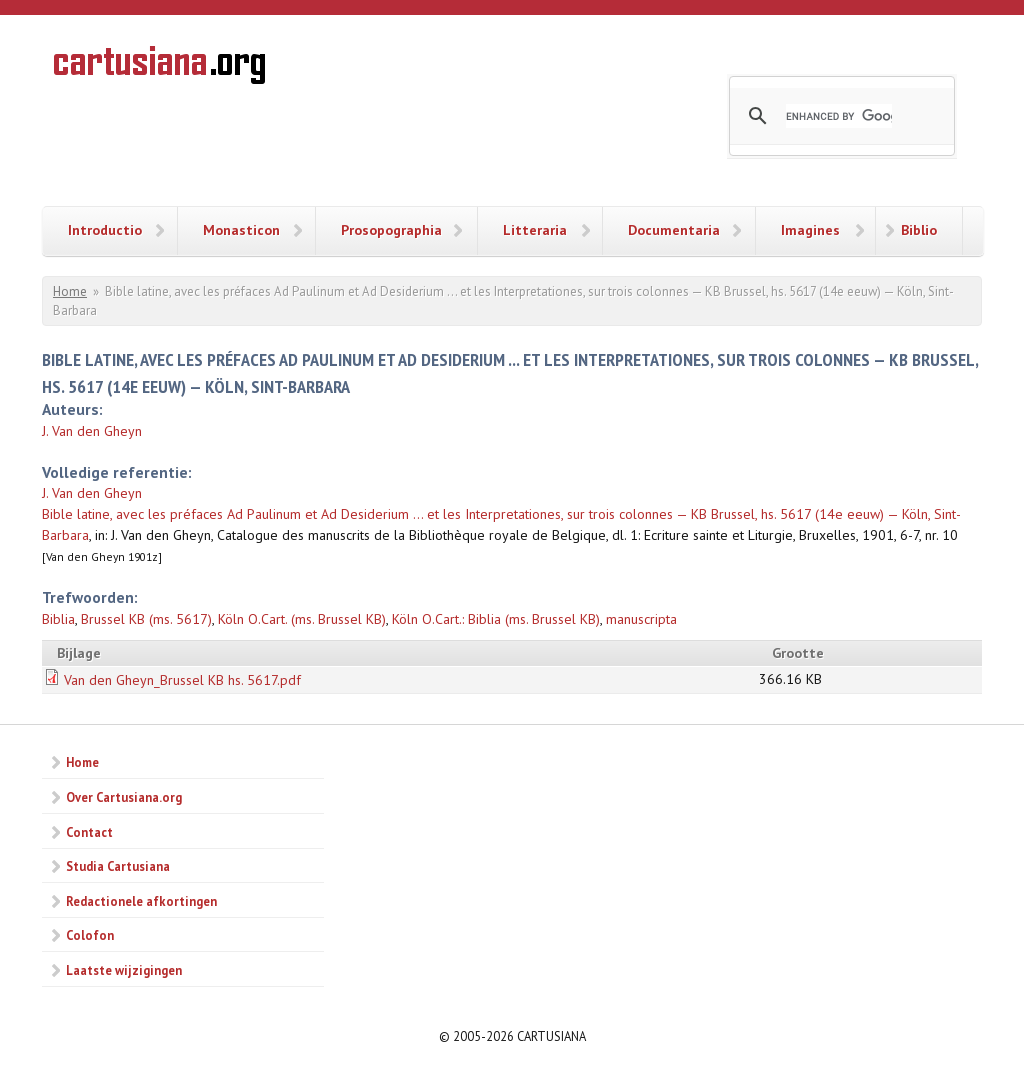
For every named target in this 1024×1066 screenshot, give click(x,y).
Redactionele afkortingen (141, 901)
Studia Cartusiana (118, 866)
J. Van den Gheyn (92, 431)
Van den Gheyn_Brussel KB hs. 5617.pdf (182, 680)
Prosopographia (391, 230)
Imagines (810, 230)
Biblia (58, 619)
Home (70, 291)
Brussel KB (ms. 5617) (146, 619)
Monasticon (241, 230)
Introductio (105, 230)
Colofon (90, 935)
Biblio (919, 230)
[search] (839, 116)
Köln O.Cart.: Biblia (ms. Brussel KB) (496, 619)
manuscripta (641, 619)
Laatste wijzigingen (124, 970)
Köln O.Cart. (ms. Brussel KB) (302, 619)
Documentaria (674, 230)
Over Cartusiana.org (124, 797)
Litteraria (535, 230)
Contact (89, 832)
